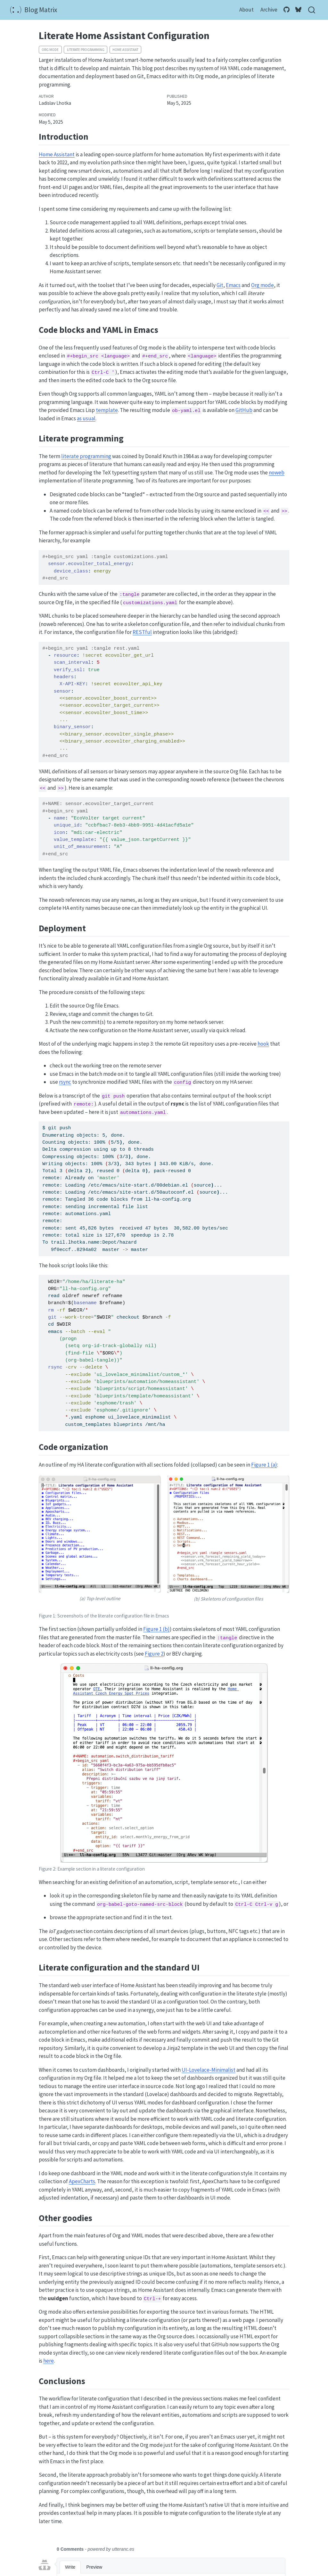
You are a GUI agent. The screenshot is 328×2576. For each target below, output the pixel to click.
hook (263, 1043)
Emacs (233, 285)
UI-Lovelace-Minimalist (208, 2069)
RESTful (142, 632)
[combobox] (312, 10)
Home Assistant (125, 49)
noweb (276, 472)
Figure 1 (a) (264, 1464)
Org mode (50, 49)
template (107, 410)
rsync (65, 1081)
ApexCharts (82, 2181)
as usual (86, 418)
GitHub (243, 410)
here (48, 2360)
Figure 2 (154, 1653)
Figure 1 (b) (156, 1629)
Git (220, 285)
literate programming (85, 49)
